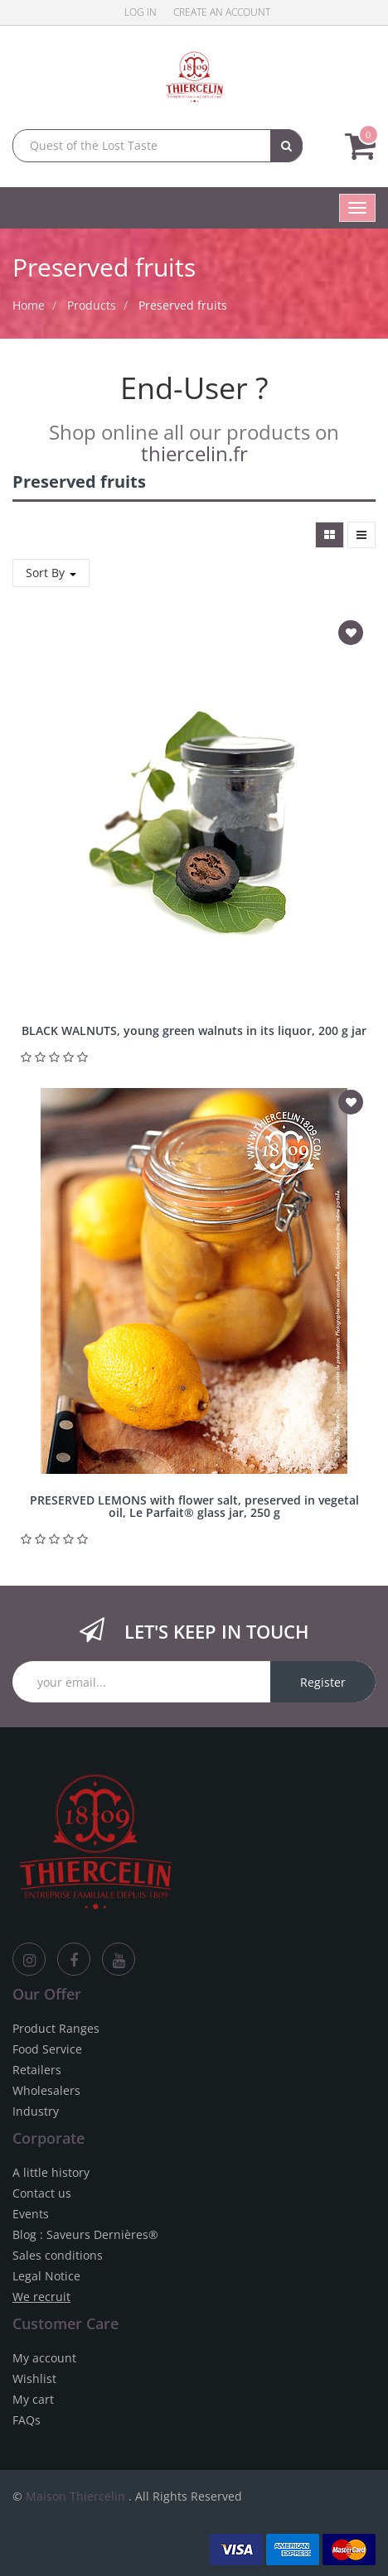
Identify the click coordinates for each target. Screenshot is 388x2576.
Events (30, 2214)
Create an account (221, 12)
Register (323, 1682)
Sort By (51, 572)
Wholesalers (46, 2090)
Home (28, 305)
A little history (51, 2172)
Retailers (36, 2070)
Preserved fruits (182, 305)
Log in (140, 12)
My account (44, 2358)
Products (91, 305)
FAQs (26, 2420)
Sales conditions (57, 2255)
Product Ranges (55, 2028)
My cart (33, 2399)
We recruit (41, 2296)
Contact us (41, 2193)
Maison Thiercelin (75, 2496)
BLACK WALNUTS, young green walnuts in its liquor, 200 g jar (194, 1030)
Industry (35, 2111)
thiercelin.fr (194, 453)
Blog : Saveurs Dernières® (85, 2234)
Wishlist (34, 2378)
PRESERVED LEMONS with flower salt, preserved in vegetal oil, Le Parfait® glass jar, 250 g (194, 1506)
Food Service (47, 2049)
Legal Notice (46, 2276)
